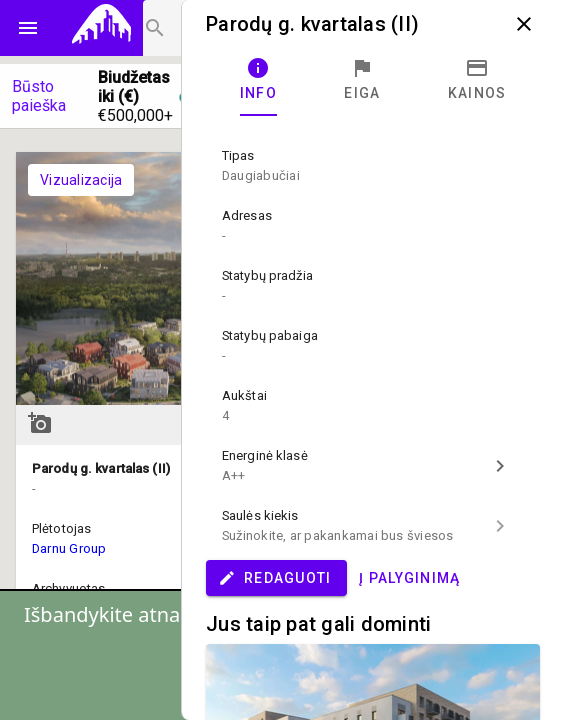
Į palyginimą (409, 578)
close (524, 24)
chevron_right (500, 466)
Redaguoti (274, 578)
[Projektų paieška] (176, 28)
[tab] (258, 80)
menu (28, 28)
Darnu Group (69, 548)
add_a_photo (40, 423)
